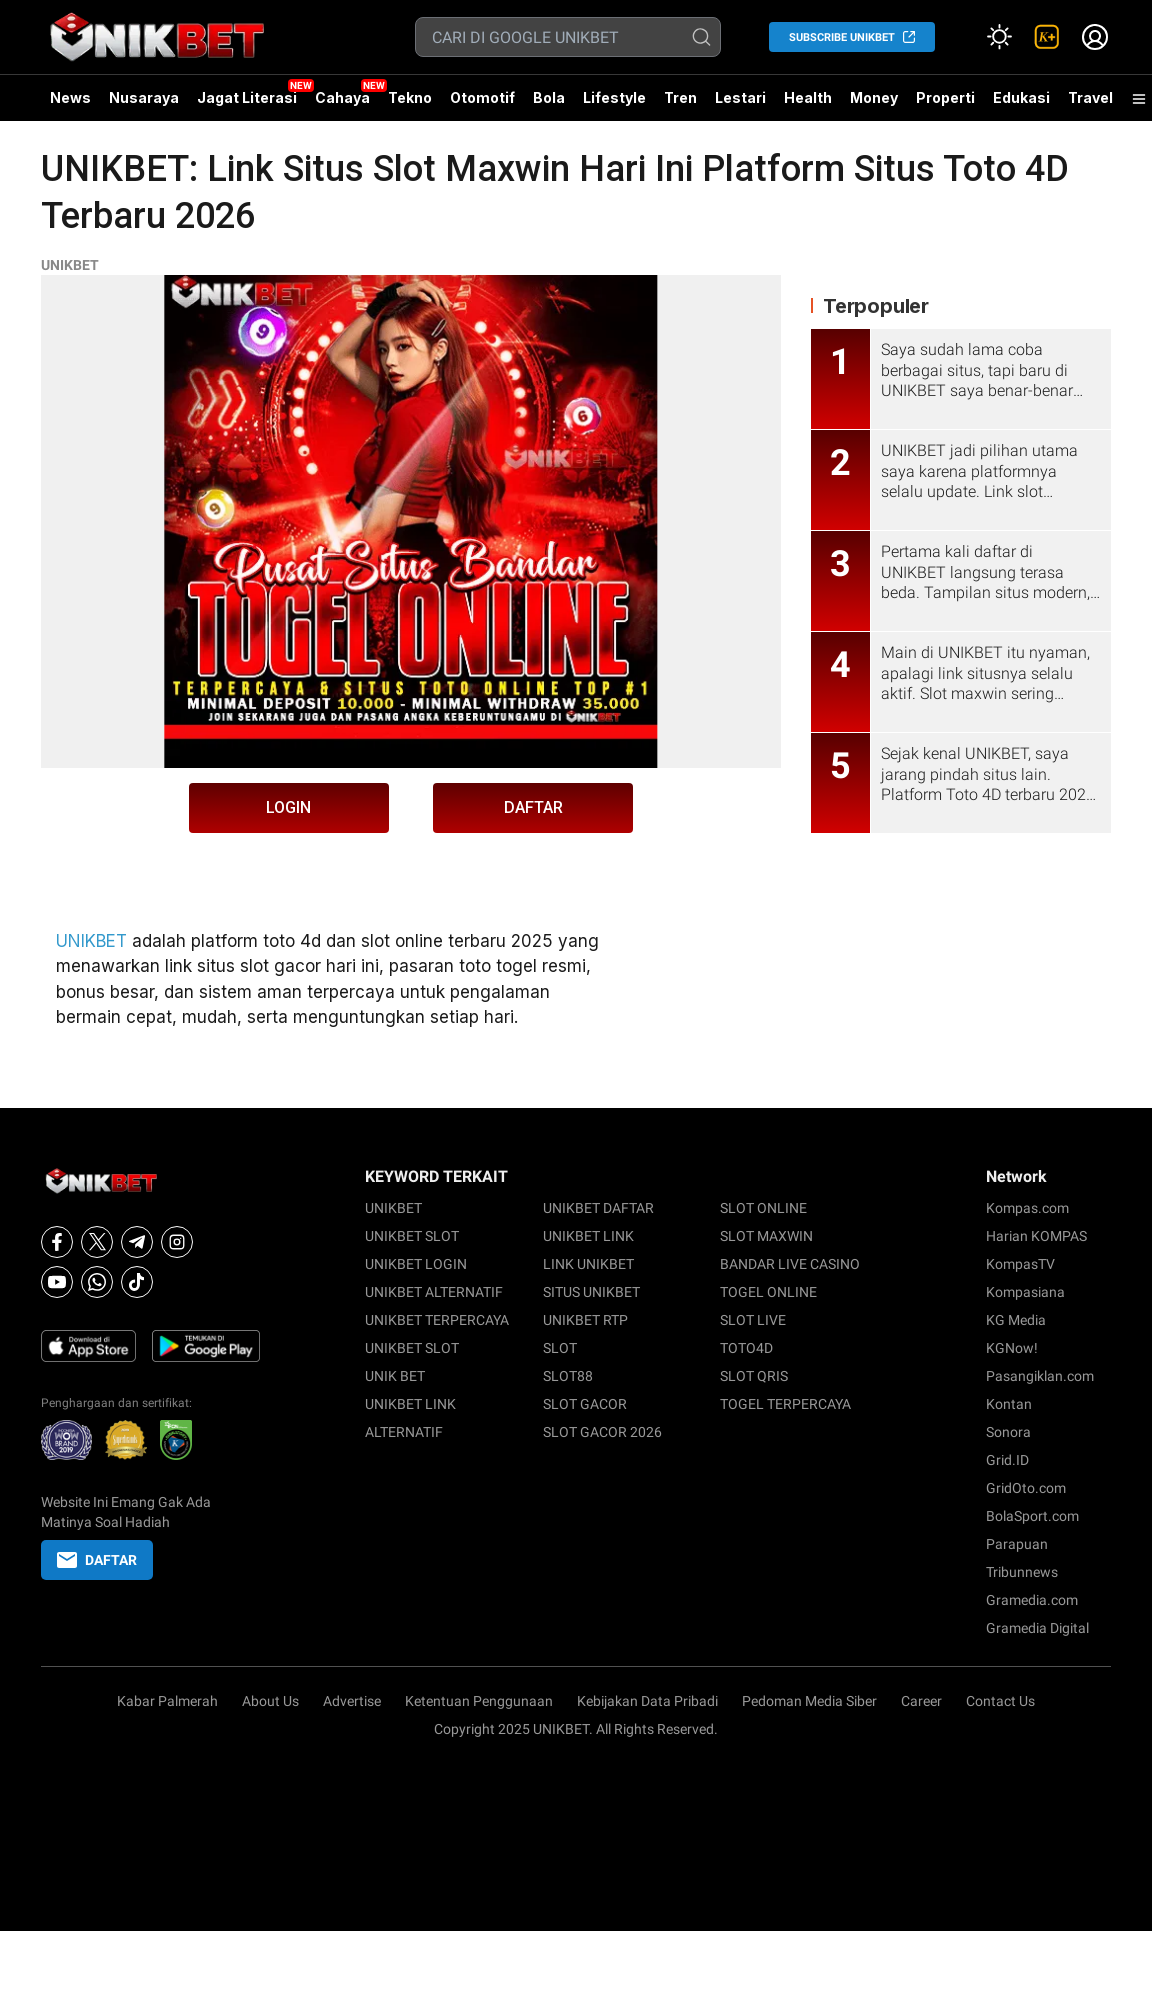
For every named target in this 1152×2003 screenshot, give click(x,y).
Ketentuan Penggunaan (479, 1701)
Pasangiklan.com (1040, 1376)
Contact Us (1000, 1701)
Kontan (1009, 1404)
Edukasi (1021, 97)
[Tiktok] (137, 1282)
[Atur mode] (999, 37)
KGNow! (1012, 1348)
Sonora (1008, 1432)
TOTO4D (746, 1348)
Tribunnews (1022, 1572)
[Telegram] (137, 1242)
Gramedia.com (1032, 1600)
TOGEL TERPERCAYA (785, 1404)
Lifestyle (614, 97)
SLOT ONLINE (763, 1208)
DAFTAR (533, 807)
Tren (680, 97)
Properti (945, 97)
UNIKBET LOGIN (416, 1264)
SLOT (560, 1348)
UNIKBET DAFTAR (598, 1208)
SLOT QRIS (754, 1376)
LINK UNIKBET (588, 1264)
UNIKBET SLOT (412, 1236)
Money (874, 97)
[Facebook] (57, 1242)
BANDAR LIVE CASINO (790, 1264)
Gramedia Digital (1037, 1628)
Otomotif (482, 97)
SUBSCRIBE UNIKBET (842, 37)
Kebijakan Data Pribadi (647, 1701)
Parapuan (1017, 1544)
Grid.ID (1007, 1460)
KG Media (1016, 1320)
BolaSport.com (1032, 1516)
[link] (1047, 37)
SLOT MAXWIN (766, 1236)
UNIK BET (395, 1376)
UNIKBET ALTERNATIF (434, 1292)
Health (808, 97)
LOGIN (288, 807)
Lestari (740, 105)
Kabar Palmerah (167, 1701)
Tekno (410, 97)
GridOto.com (1026, 1488)
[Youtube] (57, 1282)
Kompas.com (1027, 1208)
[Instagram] (177, 1242)
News (70, 97)
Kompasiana (1025, 1292)
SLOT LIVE (753, 1320)
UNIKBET (70, 265)
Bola (549, 97)
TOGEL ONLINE (768, 1292)
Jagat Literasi (247, 97)
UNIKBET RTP (585, 1320)
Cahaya (342, 97)
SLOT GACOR (585, 1404)
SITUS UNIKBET (591, 1292)
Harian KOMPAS (1036, 1236)
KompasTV (1020, 1264)
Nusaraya (144, 97)
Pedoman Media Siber (809, 1701)
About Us (270, 1701)
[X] (97, 1242)
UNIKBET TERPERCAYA (437, 1320)
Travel (1090, 97)
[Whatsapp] (97, 1282)
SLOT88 (568, 1376)
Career (921, 1701)
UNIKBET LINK (588, 1236)
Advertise (352, 1701)
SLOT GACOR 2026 (602, 1432)
